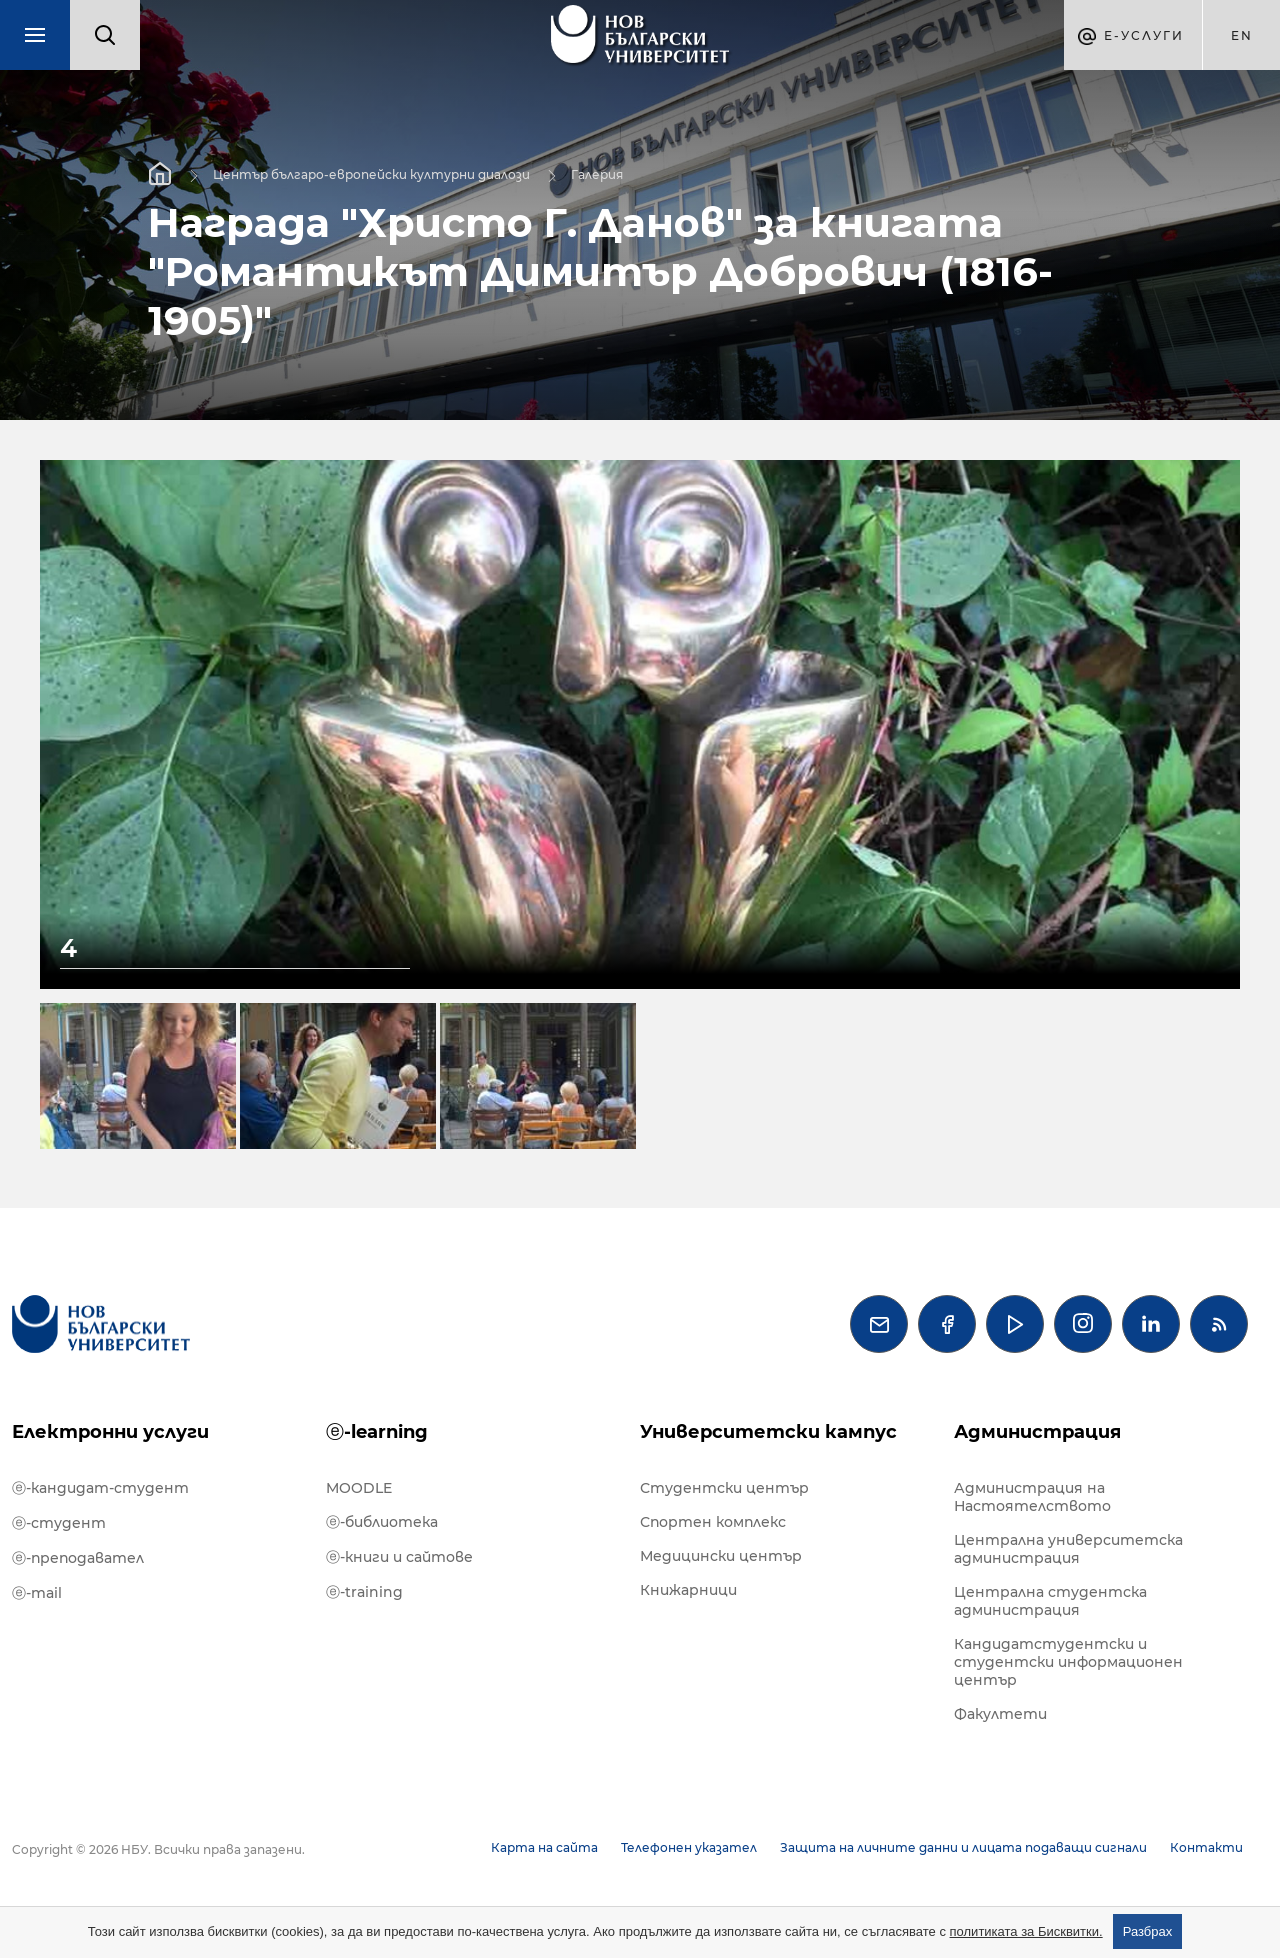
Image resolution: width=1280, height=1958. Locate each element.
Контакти (1206, 1847)
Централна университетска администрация (1068, 1549)
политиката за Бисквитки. (1026, 1931)
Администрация (1037, 1432)
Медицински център (721, 1556)
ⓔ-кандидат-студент (100, 1488)
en (1242, 35)
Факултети (1000, 1714)
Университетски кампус (768, 1432)
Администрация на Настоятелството (1032, 1497)
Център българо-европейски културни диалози (371, 173)
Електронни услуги (110, 1432)
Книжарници (688, 1590)
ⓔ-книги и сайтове (399, 1557)
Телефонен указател (689, 1847)
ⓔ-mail (37, 1593)
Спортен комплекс (713, 1522)
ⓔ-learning (377, 1432)
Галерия (597, 173)
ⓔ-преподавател (78, 1558)
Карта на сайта (544, 1847)
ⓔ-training (364, 1592)
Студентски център (724, 1488)
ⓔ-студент (59, 1523)
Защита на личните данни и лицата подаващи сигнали (963, 1847)
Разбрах (1148, 1931)
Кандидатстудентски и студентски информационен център (1068, 1662)
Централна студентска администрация (1050, 1601)
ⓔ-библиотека (382, 1522)
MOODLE (359, 1488)
